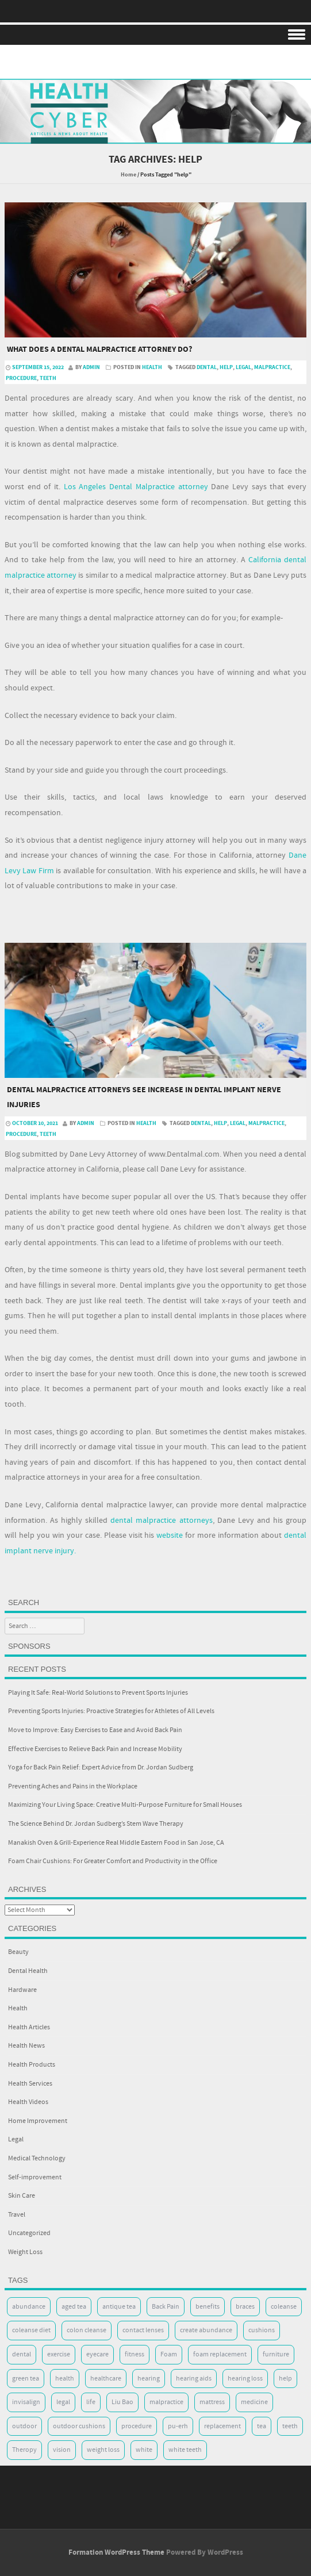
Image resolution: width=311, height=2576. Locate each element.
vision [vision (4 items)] (62, 2450)
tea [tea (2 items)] (261, 2426)
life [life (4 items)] (90, 2402)
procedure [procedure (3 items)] (136, 2426)
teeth (48, 378)
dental (207, 367)
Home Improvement (37, 2121)
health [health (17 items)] (64, 2378)
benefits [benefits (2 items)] (207, 2306)
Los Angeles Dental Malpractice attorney (136, 487)
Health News (26, 2045)
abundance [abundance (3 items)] (28, 2306)
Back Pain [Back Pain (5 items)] (165, 2306)
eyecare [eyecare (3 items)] (97, 2354)
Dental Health (28, 1971)
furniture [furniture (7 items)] (276, 2354)
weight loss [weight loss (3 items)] (103, 2450)
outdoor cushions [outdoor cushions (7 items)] (79, 2426)
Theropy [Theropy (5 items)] (24, 2450)
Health (152, 367)
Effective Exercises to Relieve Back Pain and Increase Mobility (95, 1749)
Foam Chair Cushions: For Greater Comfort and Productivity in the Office (112, 1861)
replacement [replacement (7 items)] (222, 2426)
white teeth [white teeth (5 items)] (185, 2450)
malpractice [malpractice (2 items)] (166, 2402)
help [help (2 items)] (285, 2378)
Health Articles (29, 2027)
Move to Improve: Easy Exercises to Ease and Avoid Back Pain (95, 1730)
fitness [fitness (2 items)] (134, 2354)
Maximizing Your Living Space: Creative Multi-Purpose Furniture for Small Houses (125, 1804)
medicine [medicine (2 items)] (254, 2402)
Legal (16, 2139)
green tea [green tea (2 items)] (25, 2378)
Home (128, 175)
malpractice (272, 367)
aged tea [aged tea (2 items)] (74, 2306)
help (226, 367)
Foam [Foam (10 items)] (168, 2354)
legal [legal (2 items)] (63, 2402)
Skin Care (21, 2195)
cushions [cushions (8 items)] (261, 2330)
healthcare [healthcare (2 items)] (105, 2378)
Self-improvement (35, 2177)
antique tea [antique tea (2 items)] (119, 2306)
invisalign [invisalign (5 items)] (26, 2402)
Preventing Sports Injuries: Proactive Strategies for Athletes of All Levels (111, 1711)
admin (91, 367)
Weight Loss (25, 2252)
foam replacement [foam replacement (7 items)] (220, 2354)
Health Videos (28, 2102)
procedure (21, 378)
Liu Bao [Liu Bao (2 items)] (122, 2402)
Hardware (22, 1990)
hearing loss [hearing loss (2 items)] (245, 2378)
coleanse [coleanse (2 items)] (284, 2306)
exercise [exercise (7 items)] (58, 2354)
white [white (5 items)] (144, 2450)
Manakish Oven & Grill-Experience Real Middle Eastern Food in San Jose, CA (116, 1842)
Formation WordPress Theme (116, 2552)
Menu (155, 35)
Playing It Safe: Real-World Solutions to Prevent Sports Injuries (98, 1692)
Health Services (30, 2083)
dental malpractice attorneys (161, 1520)
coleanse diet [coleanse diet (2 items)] (31, 2330)
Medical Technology (37, 2158)
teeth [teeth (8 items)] (290, 2426)
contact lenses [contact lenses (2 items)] (143, 2330)
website (169, 1535)
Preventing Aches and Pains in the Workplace (72, 1786)
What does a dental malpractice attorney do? (99, 349)
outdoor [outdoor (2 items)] (24, 2426)
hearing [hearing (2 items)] (148, 2378)
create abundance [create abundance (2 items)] (206, 2330)
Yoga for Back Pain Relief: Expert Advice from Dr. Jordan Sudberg (100, 1767)
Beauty (18, 1952)
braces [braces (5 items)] (245, 2306)
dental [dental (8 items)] (21, 2354)
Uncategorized (29, 2233)
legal (243, 367)
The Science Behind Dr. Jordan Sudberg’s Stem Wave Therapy (95, 1823)
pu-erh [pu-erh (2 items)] (178, 2426)
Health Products (31, 2064)
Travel (16, 2214)
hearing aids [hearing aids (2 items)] (194, 2378)
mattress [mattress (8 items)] (212, 2402)
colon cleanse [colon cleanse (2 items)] (86, 2330)
